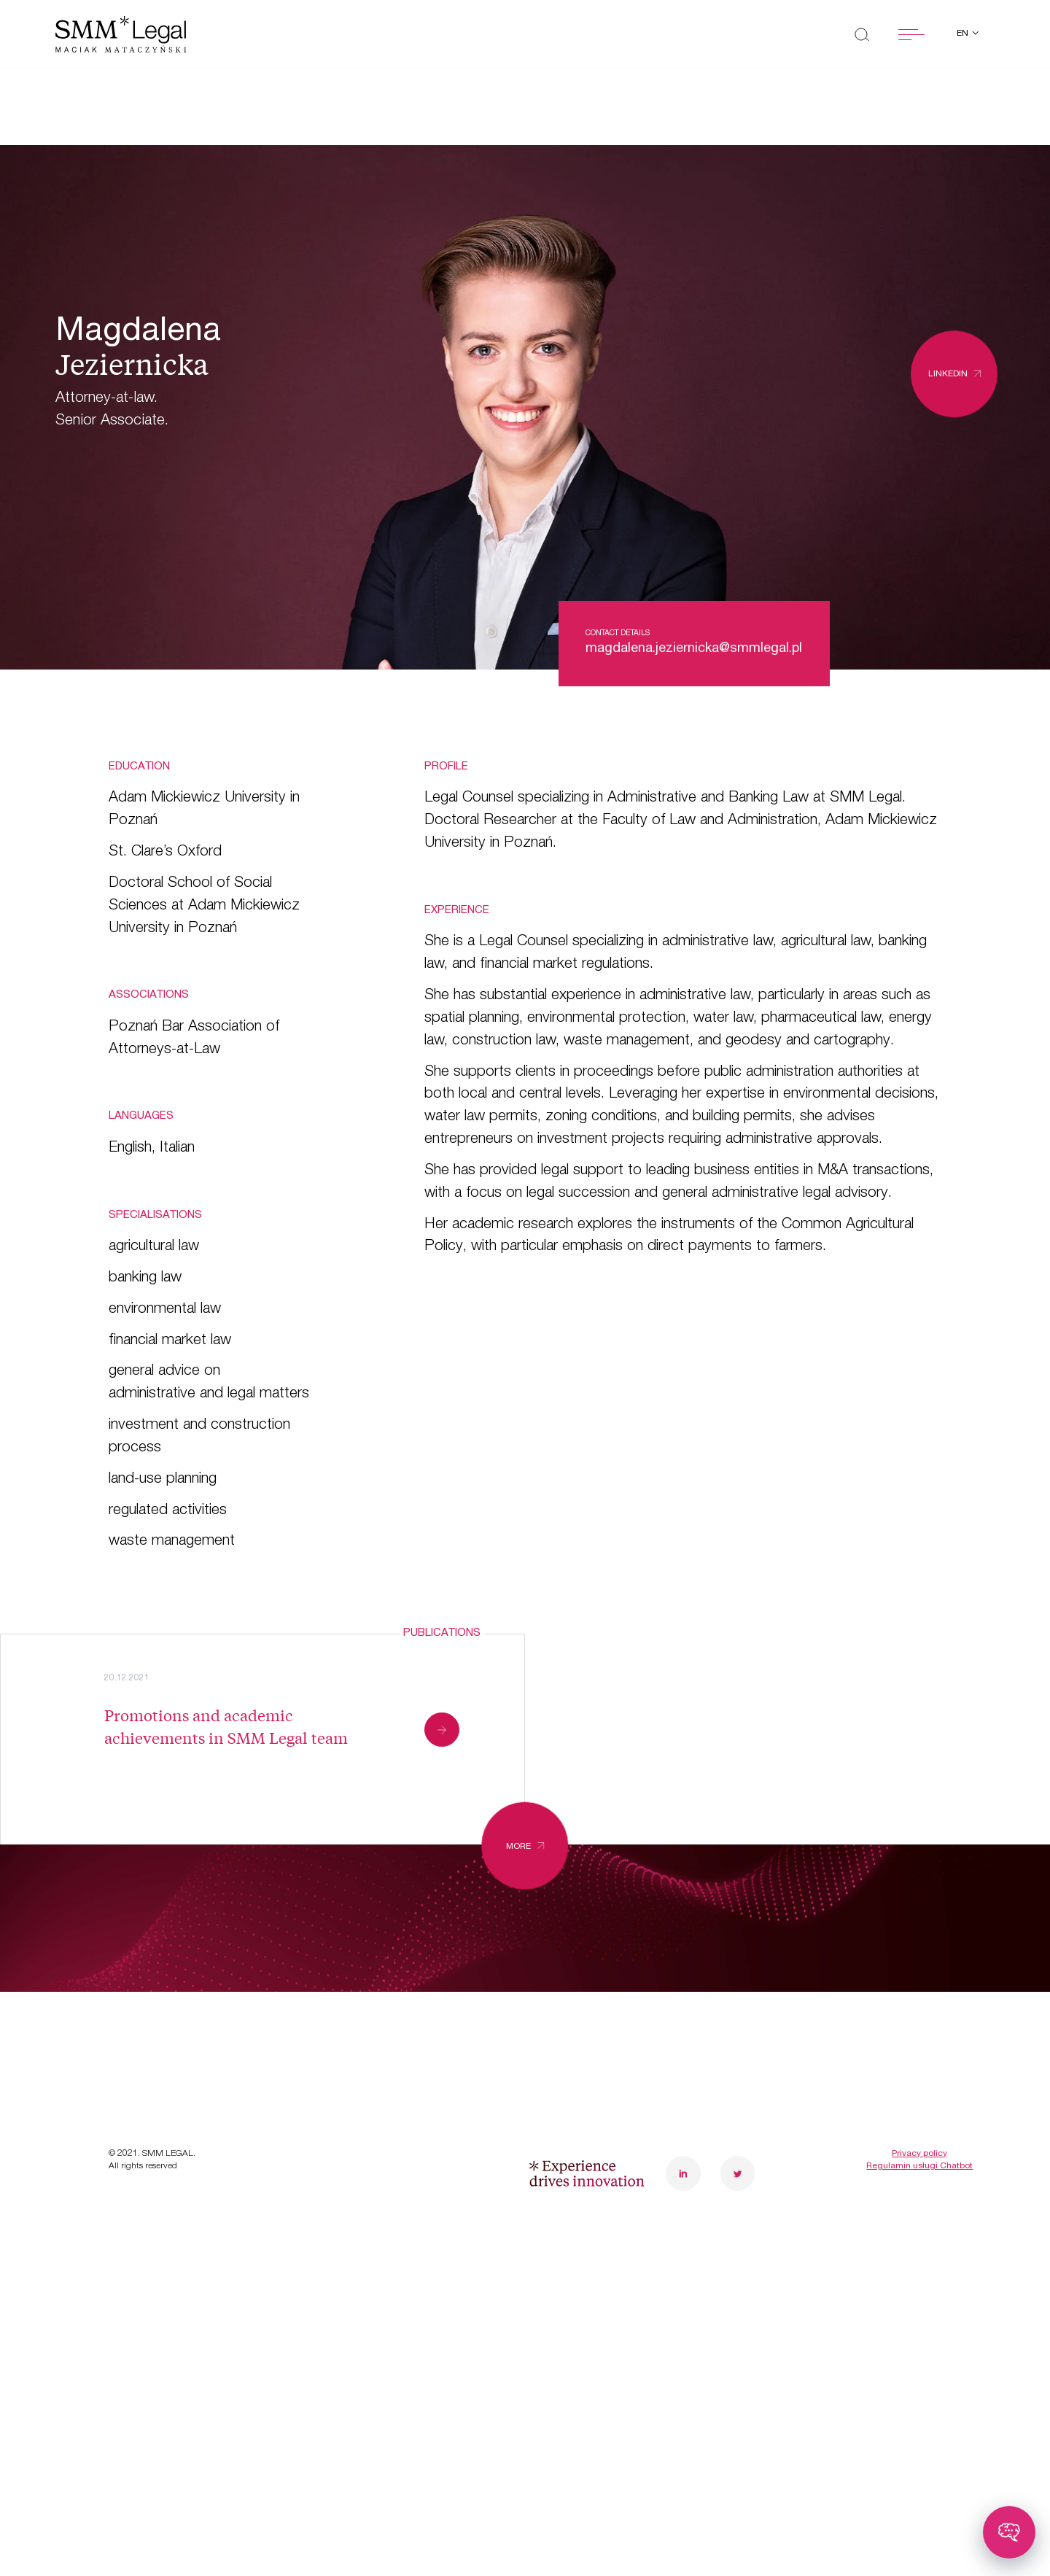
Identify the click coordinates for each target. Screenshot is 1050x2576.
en (964, 33)
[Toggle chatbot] (1009, 2532)
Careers (368, 2016)
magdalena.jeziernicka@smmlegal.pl (694, 649)
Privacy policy (919, 2241)
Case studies (160, 2016)
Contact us (380, 2061)
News (131, 2061)
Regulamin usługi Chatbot (919, 2254)
